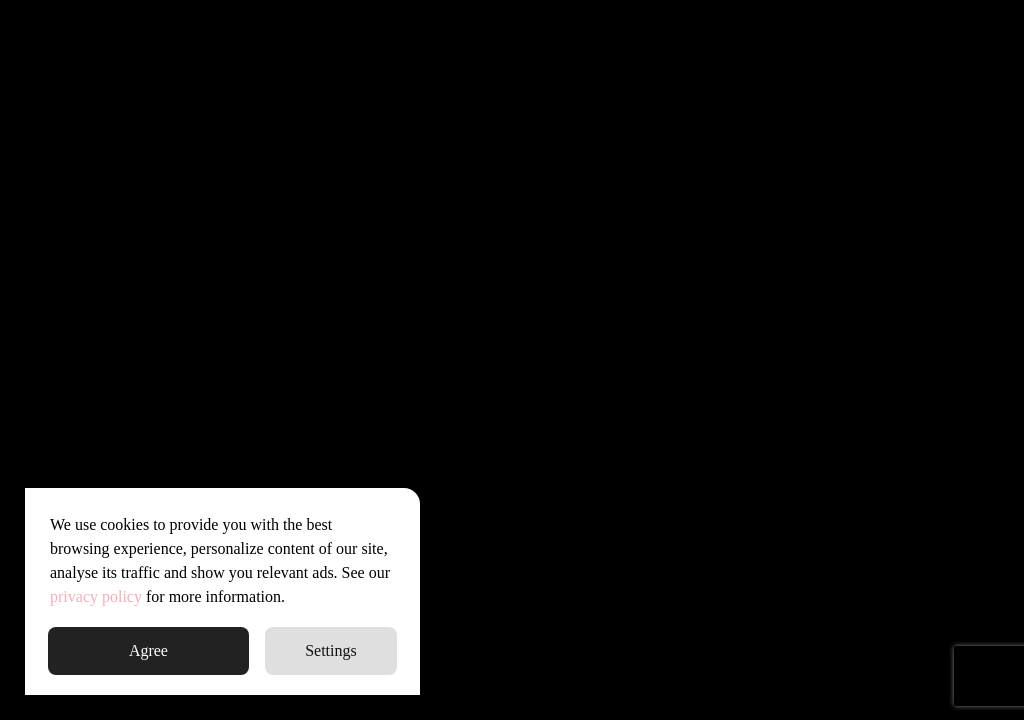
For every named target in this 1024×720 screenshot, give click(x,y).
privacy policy (96, 596)
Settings (331, 650)
